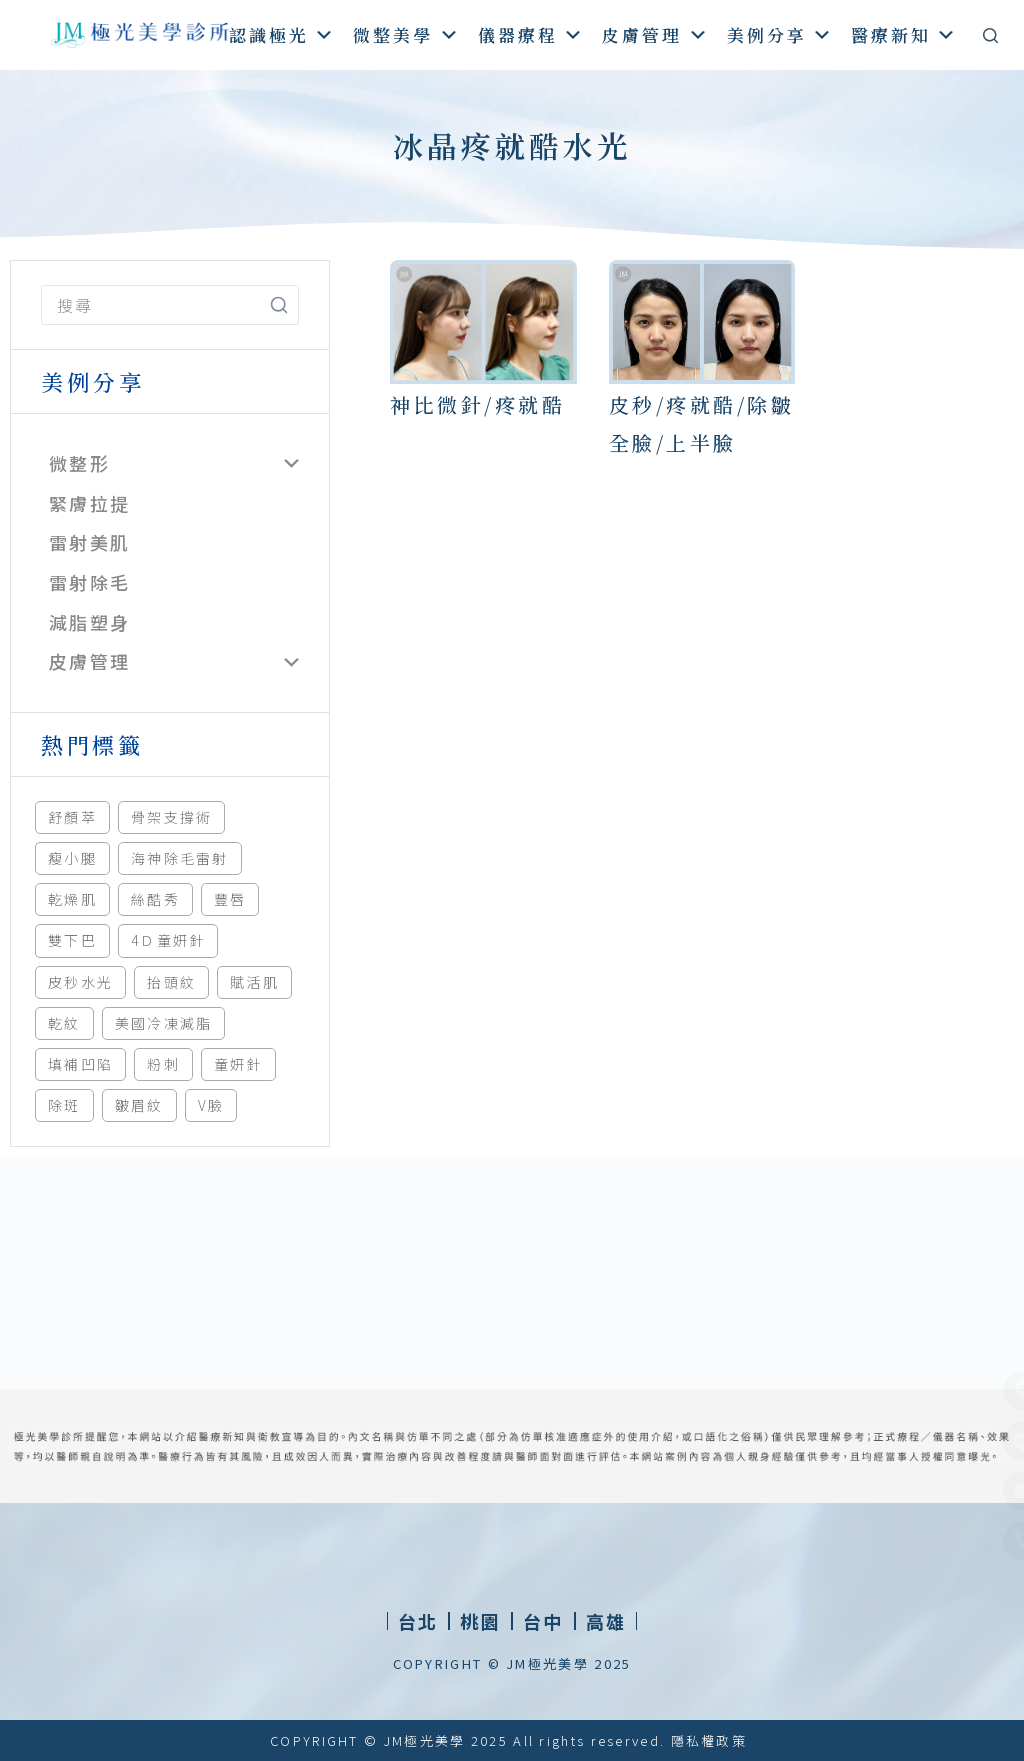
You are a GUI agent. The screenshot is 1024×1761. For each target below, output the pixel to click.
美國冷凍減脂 (164, 1023)
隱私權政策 (709, 1740)
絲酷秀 (155, 899)
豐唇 (230, 899)
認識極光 (282, 34)
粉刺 (163, 1064)
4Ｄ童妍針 (168, 940)
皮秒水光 (80, 982)
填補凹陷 (80, 1064)
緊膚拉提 (89, 503)
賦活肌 (254, 982)
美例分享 (780, 34)
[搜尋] (990, 35)
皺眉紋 (139, 1105)
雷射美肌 (89, 542)
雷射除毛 (89, 582)
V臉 (211, 1105)
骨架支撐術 (172, 817)
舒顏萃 (72, 817)
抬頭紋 (171, 982)
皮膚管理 (655, 34)
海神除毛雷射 (180, 858)
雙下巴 (72, 940)
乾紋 (64, 1023)
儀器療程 (531, 34)
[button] (480, 1621)
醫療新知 (904, 34)
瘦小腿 (72, 858)
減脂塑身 (89, 622)
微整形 (79, 463)
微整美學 (406, 34)
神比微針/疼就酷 (477, 404)
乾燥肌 (72, 899)
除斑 (64, 1105)
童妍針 (238, 1064)
